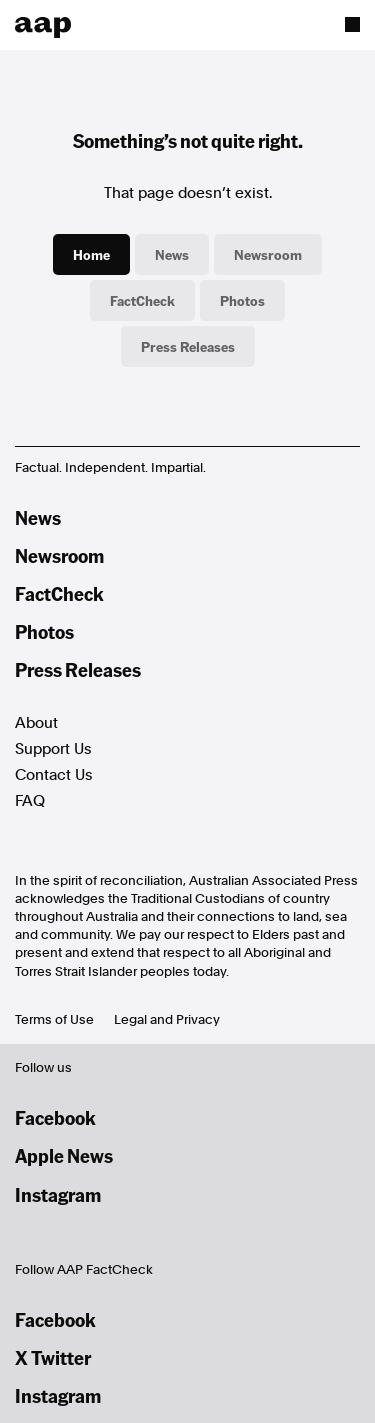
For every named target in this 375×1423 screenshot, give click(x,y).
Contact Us (54, 775)
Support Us (53, 749)
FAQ (30, 801)
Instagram (58, 1194)
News (172, 254)
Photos (242, 300)
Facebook (55, 1117)
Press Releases (188, 346)
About (36, 723)
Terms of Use (54, 1019)
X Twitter (53, 1357)
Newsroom (268, 254)
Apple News (64, 1155)
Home (91, 254)
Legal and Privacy (167, 1019)
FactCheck (142, 300)
